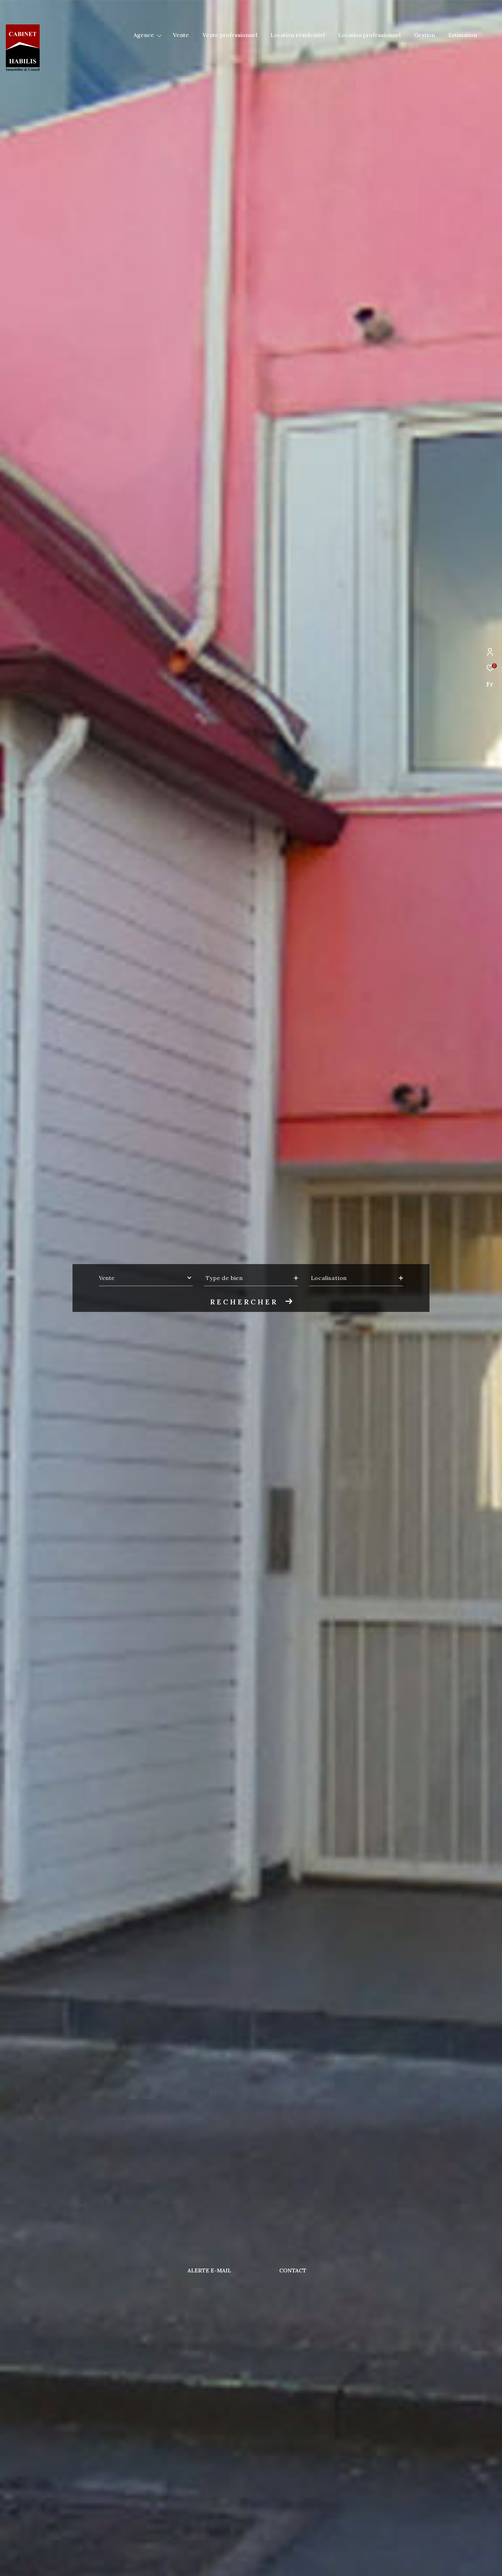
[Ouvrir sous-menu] (159, 35)
